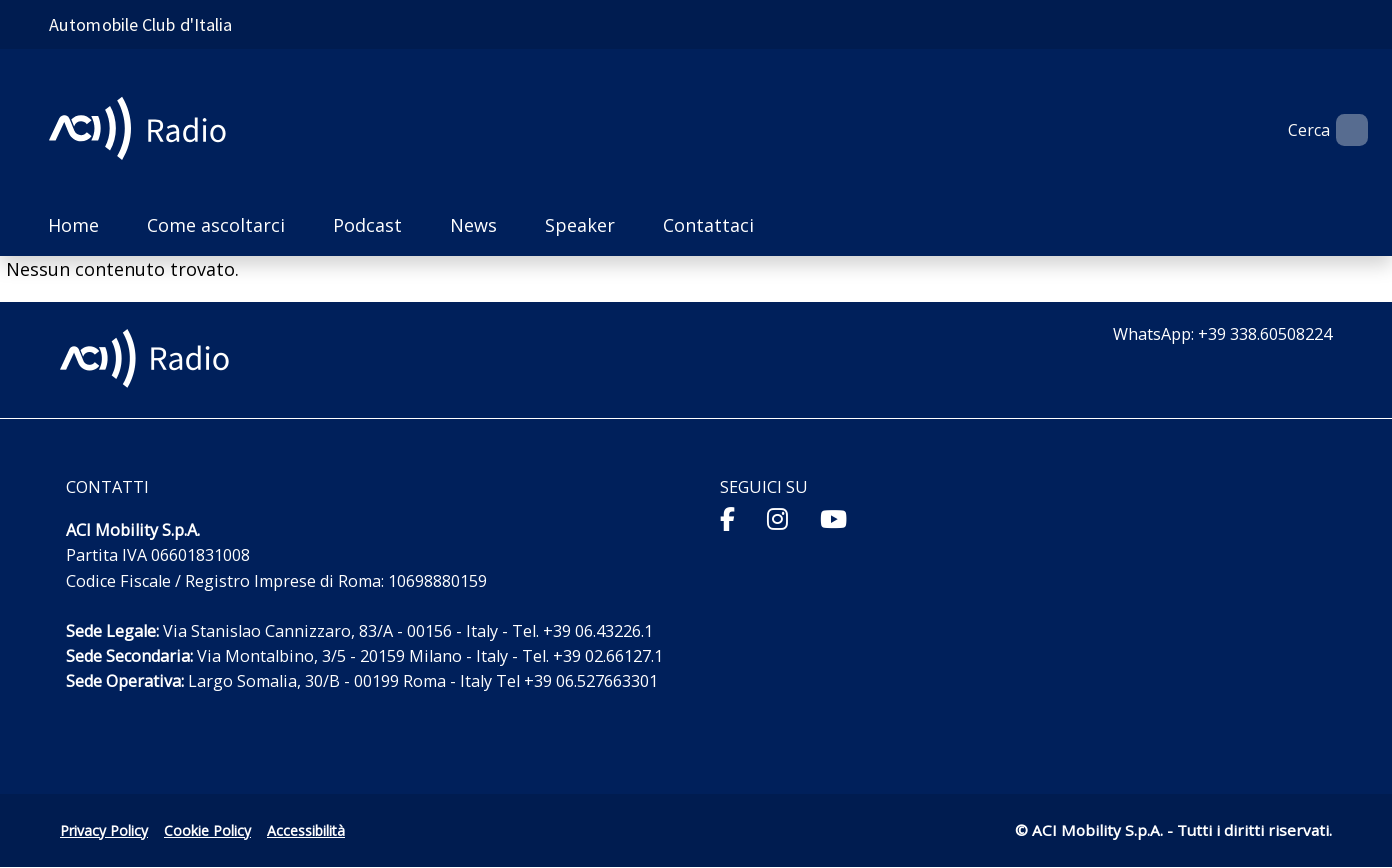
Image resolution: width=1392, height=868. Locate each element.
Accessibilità (306, 830)
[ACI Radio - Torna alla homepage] (145, 130)
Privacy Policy (104, 830)
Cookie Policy (207, 830)
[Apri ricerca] (1344, 130)
